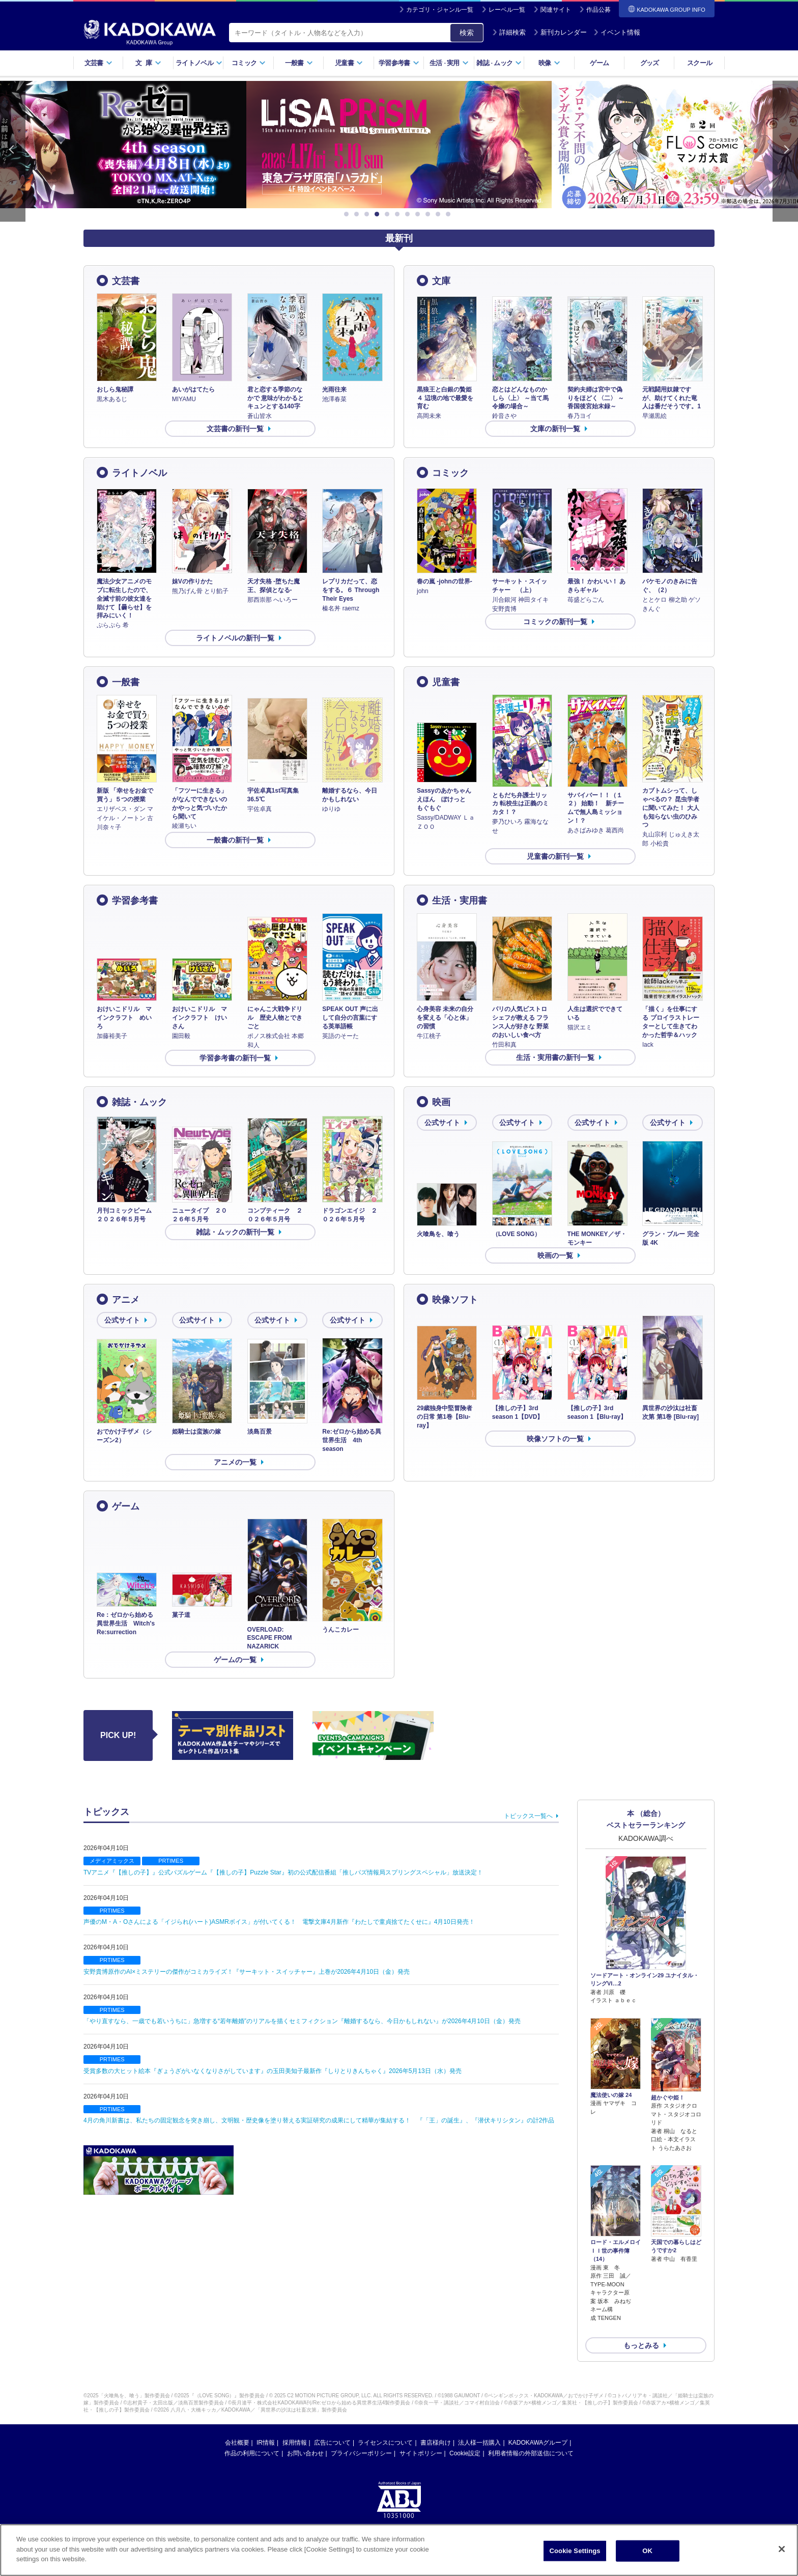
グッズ (649, 63)
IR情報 (265, 2425)
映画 (441, 1102)
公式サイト (442, 1122)
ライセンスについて (385, 2425)
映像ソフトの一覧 (555, 1439)
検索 (467, 33)
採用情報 (294, 2425)
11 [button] (450, 214)
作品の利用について (251, 2436)
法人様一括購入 (479, 2425)
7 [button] (409, 214)
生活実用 (449, 63)
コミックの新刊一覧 (555, 622)
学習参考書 (399, 63)
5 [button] (389, 214)
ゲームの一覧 (235, 1660)
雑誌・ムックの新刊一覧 (235, 1232)
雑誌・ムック (139, 1102)
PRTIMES (170, 1861)
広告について (332, 2425)
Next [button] (785, 151)
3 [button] (368, 214)
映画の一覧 (555, 1255)
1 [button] (348, 214)
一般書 (299, 63)
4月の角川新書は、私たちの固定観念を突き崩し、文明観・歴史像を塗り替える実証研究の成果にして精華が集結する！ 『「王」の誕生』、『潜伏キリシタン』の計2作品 (318, 2120)
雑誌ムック (499, 63)
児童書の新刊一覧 (555, 856)
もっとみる (641, 2329)
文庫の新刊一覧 (555, 429)
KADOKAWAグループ (537, 2425)
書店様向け (435, 2425)
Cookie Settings (575, 2551)
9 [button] (429, 214)
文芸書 (98, 63)
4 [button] (379, 214)
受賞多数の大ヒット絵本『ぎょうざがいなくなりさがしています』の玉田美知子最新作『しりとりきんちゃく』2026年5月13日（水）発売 (272, 2071)
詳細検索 (509, 32)
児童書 (349, 63)
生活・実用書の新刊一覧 (555, 1057)
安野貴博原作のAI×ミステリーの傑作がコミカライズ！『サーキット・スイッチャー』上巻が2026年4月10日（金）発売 (246, 1971)
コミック (249, 63)
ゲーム (599, 63)
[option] (399, 144)
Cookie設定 (464, 2436)
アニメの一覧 (235, 1462)
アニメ (125, 1300)
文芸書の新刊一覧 (235, 429)
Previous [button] (12, 151)
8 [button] (419, 214)
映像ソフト (455, 1300)
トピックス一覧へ (528, 1815)
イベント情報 (616, 32)
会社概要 (237, 2425)
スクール (699, 63)
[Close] (782, 2549)
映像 (549, 63)
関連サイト (555, 9)
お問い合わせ (305, 2436)
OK (647, 2551)
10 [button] (440, 214)
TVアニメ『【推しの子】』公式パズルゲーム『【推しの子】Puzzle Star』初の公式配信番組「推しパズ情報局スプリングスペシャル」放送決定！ (283, 1872)
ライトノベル (199, 63)
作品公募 (598, 9)
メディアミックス (112, 1861)
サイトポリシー (421, 2436)
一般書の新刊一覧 (235, 840)
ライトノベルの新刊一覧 (235, 638)
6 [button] (399, 214)
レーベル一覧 (507, 9)
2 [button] (358, 214)
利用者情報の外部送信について (531, 2436)
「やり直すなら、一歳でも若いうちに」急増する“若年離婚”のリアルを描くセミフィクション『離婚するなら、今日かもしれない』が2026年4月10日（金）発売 (302, 2021)
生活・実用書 (459, 900)
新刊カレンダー (560, 32)
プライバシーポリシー (361, 2436)
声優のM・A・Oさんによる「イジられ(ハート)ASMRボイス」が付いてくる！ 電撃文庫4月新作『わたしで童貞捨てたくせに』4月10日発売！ (279, 1921)
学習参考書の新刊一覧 (235, 1058)
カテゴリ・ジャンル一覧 (439, 9)
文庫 (441, 281)
